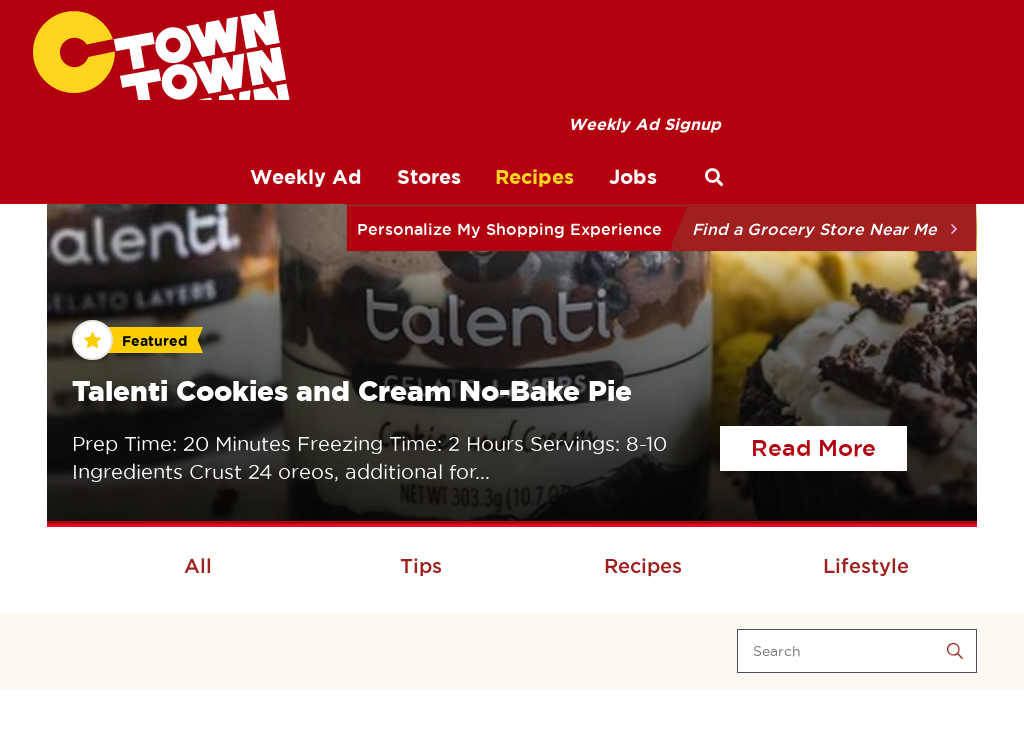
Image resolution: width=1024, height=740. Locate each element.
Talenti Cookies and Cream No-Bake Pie (352, 390)
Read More (829, 445)
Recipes (643, 566)
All (198, 566)
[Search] (857, 651)
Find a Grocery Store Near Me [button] (814, 229)
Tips (421, 566)
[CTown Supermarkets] (161, 55)
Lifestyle (866, 566)
